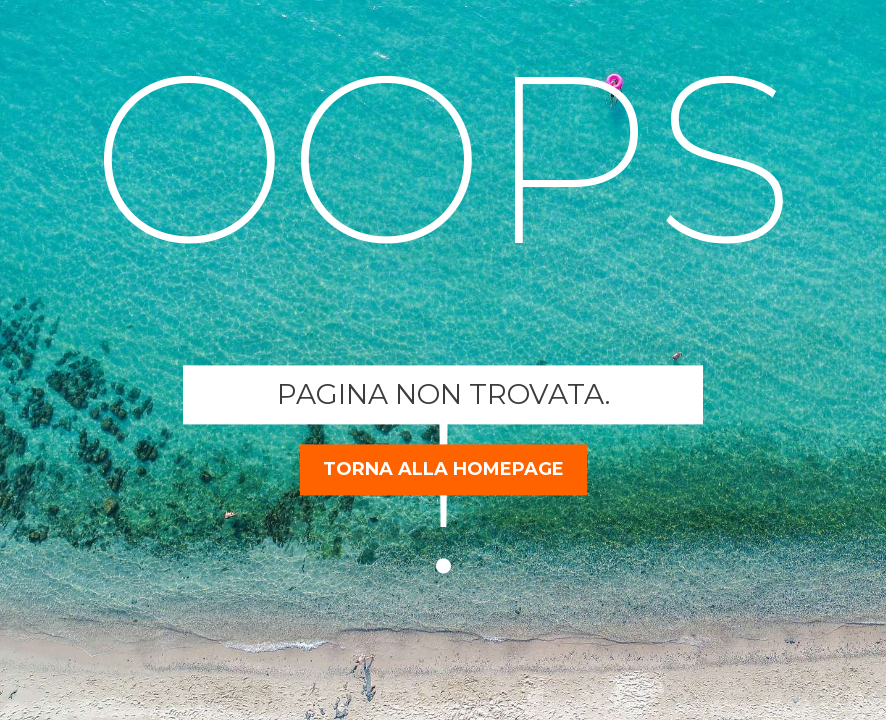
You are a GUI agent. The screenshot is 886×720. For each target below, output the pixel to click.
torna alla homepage (443, 469)
